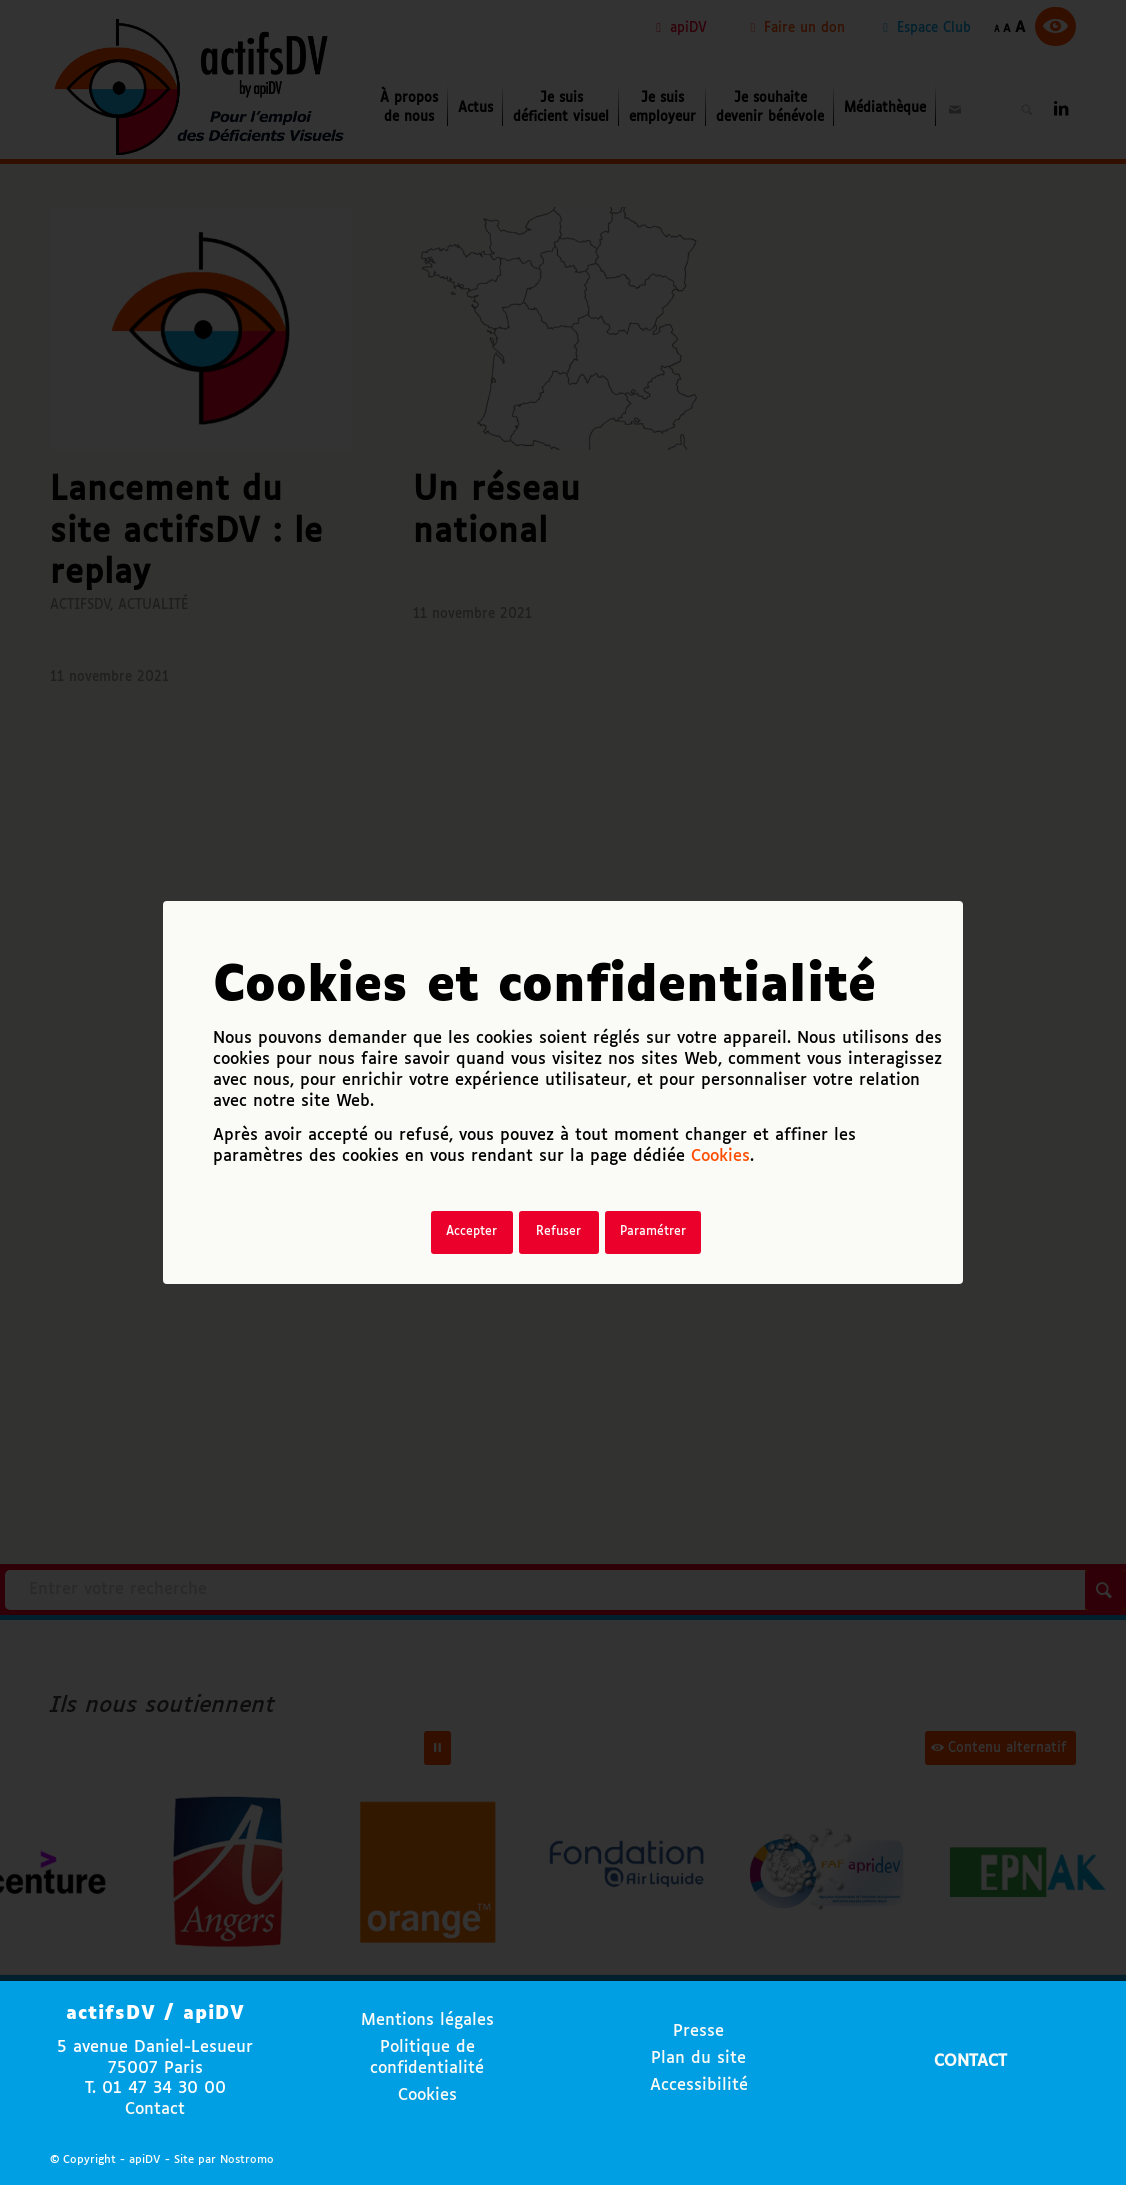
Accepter (471, 1232)
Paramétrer (653, 1232)
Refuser (558, 1232)
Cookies (720, 1156)
